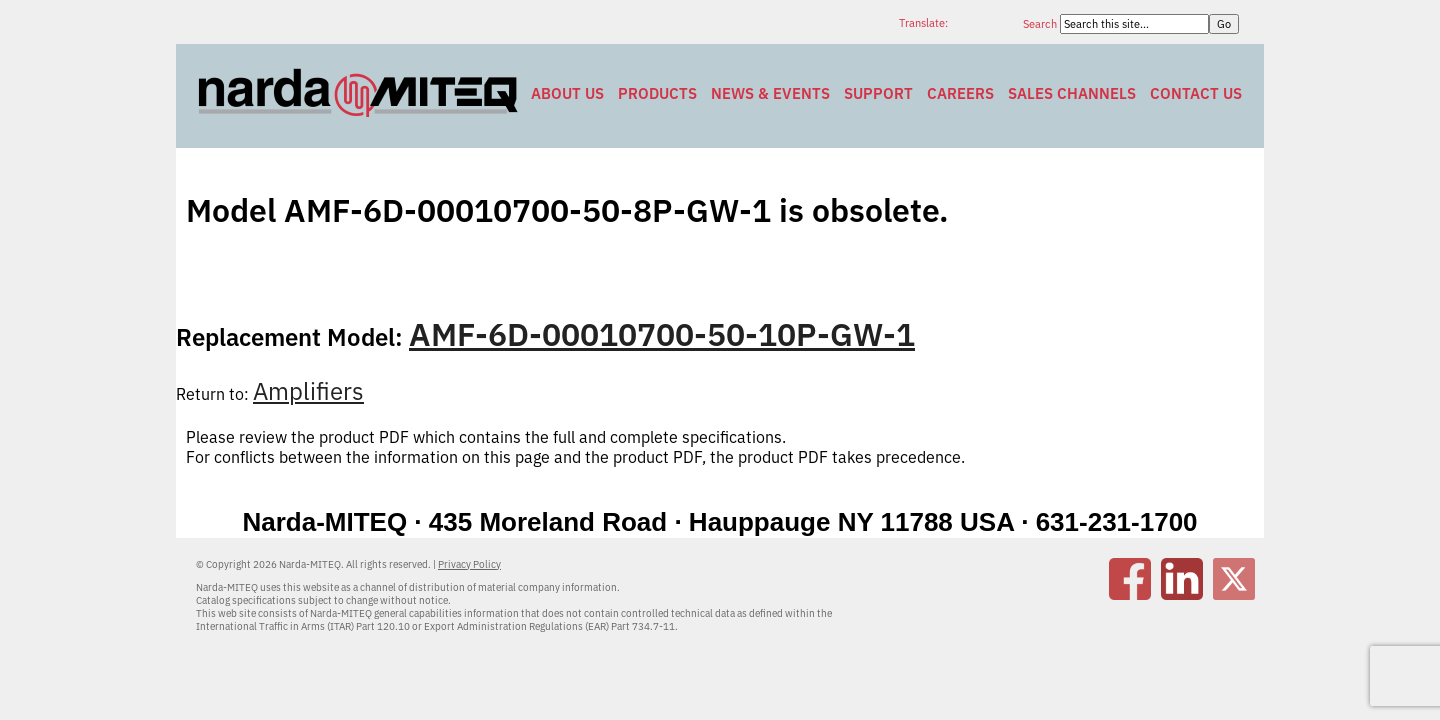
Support (878, 93)
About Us (567, 93)
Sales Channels (1072, 93)
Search (1041, 24)
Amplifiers (308, 391)
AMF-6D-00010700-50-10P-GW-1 (662, 334)
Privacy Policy (469, 564)
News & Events (770, 93)
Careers (960, 93)
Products (657, 93)
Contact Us (1196, 93)
